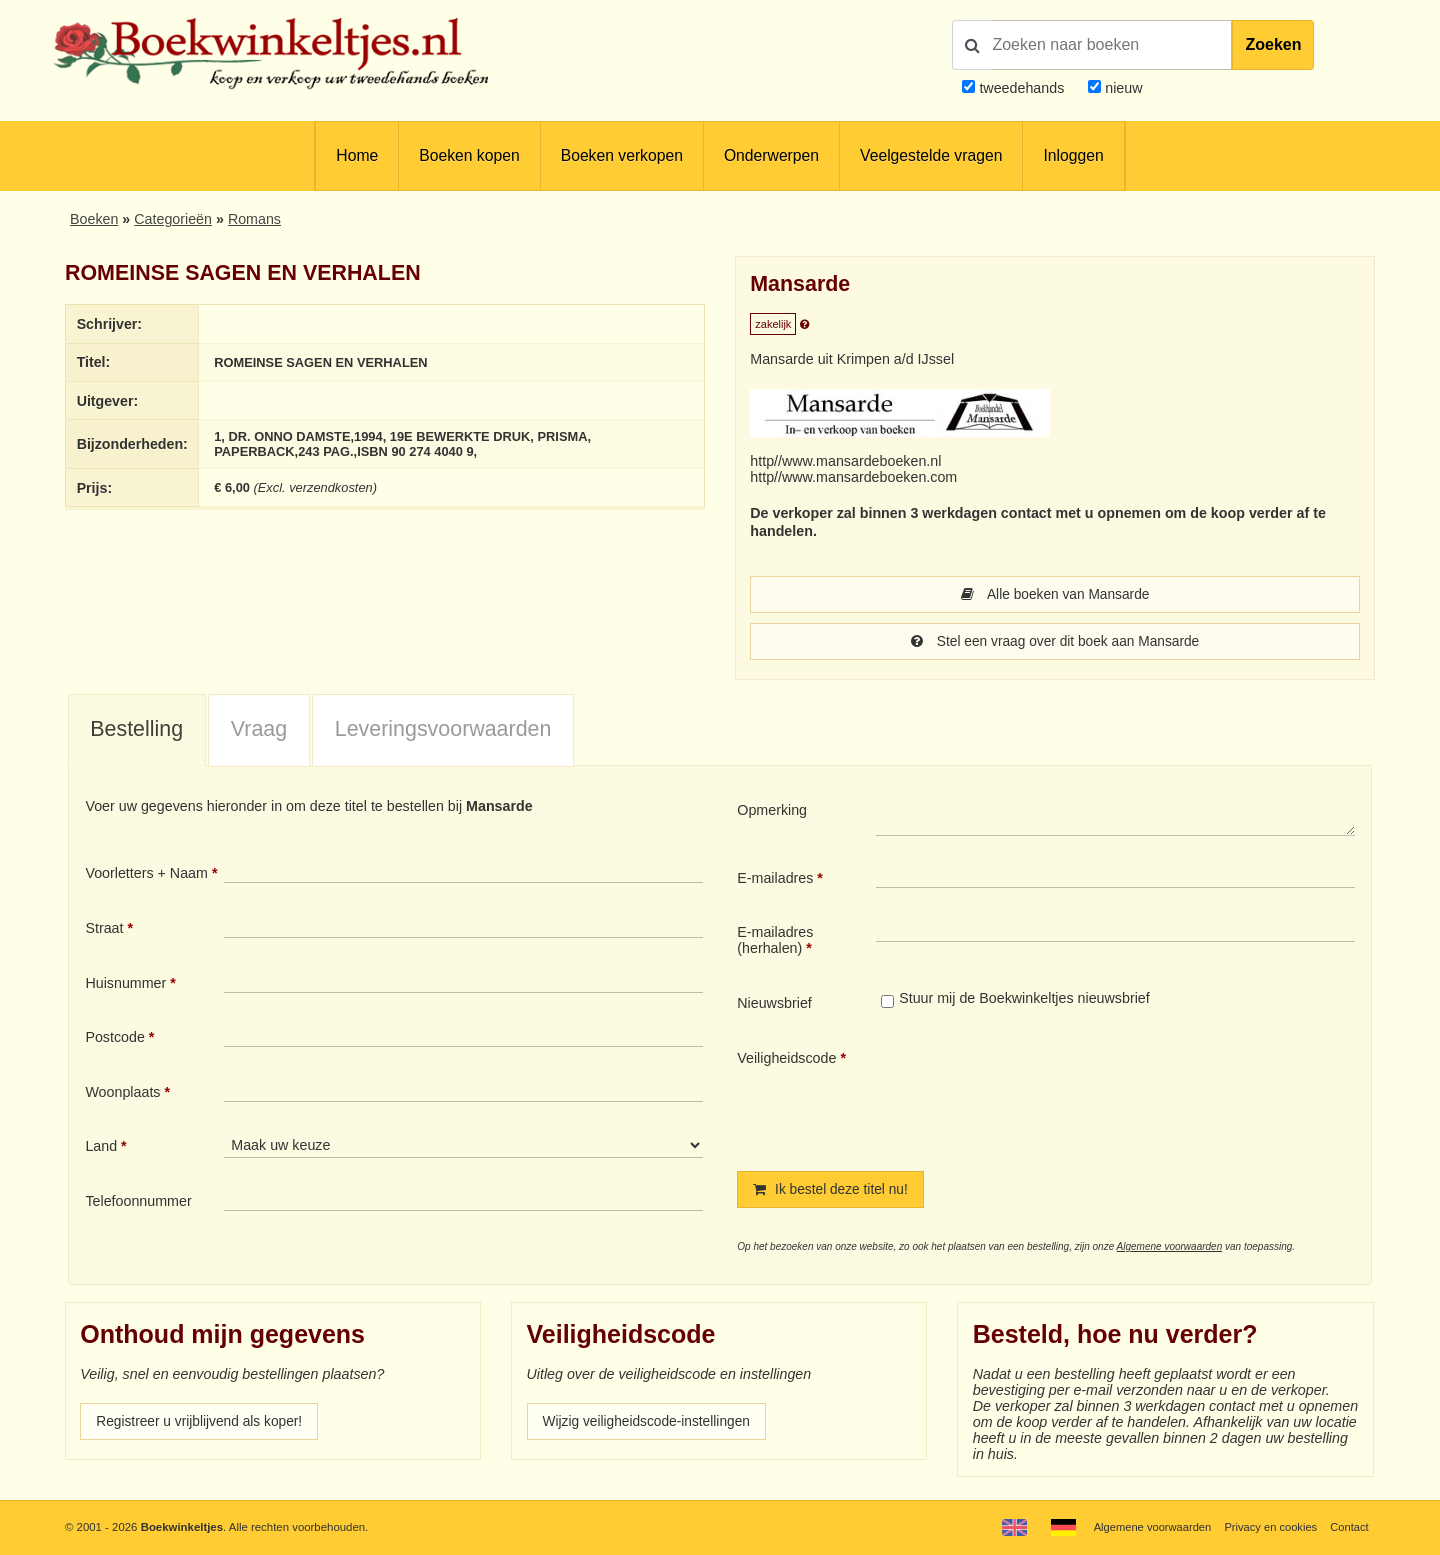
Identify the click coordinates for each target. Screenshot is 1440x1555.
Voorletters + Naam (146, 875)
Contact (1348, 1527)
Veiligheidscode (786, 1060)
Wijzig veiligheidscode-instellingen (651, 1425)
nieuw (1121, 88)
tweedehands (1021, 88)
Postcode (114, 1039)
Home (357, 155)
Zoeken (1273, 44)
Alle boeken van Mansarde (1055, 595)
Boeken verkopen (622, 155)
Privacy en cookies (1268, 1527)
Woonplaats (122, 1094)
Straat (104, 930)
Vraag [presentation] (259, 731)
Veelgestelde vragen (931, 155)
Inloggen (1073, 155)
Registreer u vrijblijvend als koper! (203, 1425)
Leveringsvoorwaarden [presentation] (443, 731)
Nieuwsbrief (774, 1005)
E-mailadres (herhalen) (775, 942)
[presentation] (1043, 1096)
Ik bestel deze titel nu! (833, 1192)
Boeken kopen (469, 155)
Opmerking (772, 812)
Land (101, 1148)
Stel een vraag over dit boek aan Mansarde (1054, 643)
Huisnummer (125, 985)
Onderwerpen (771, 155)
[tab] (137, 733)
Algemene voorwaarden (1170, 1249)
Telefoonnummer (138, 1203)
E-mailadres (775, 880)
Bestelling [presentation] (136, 731)
